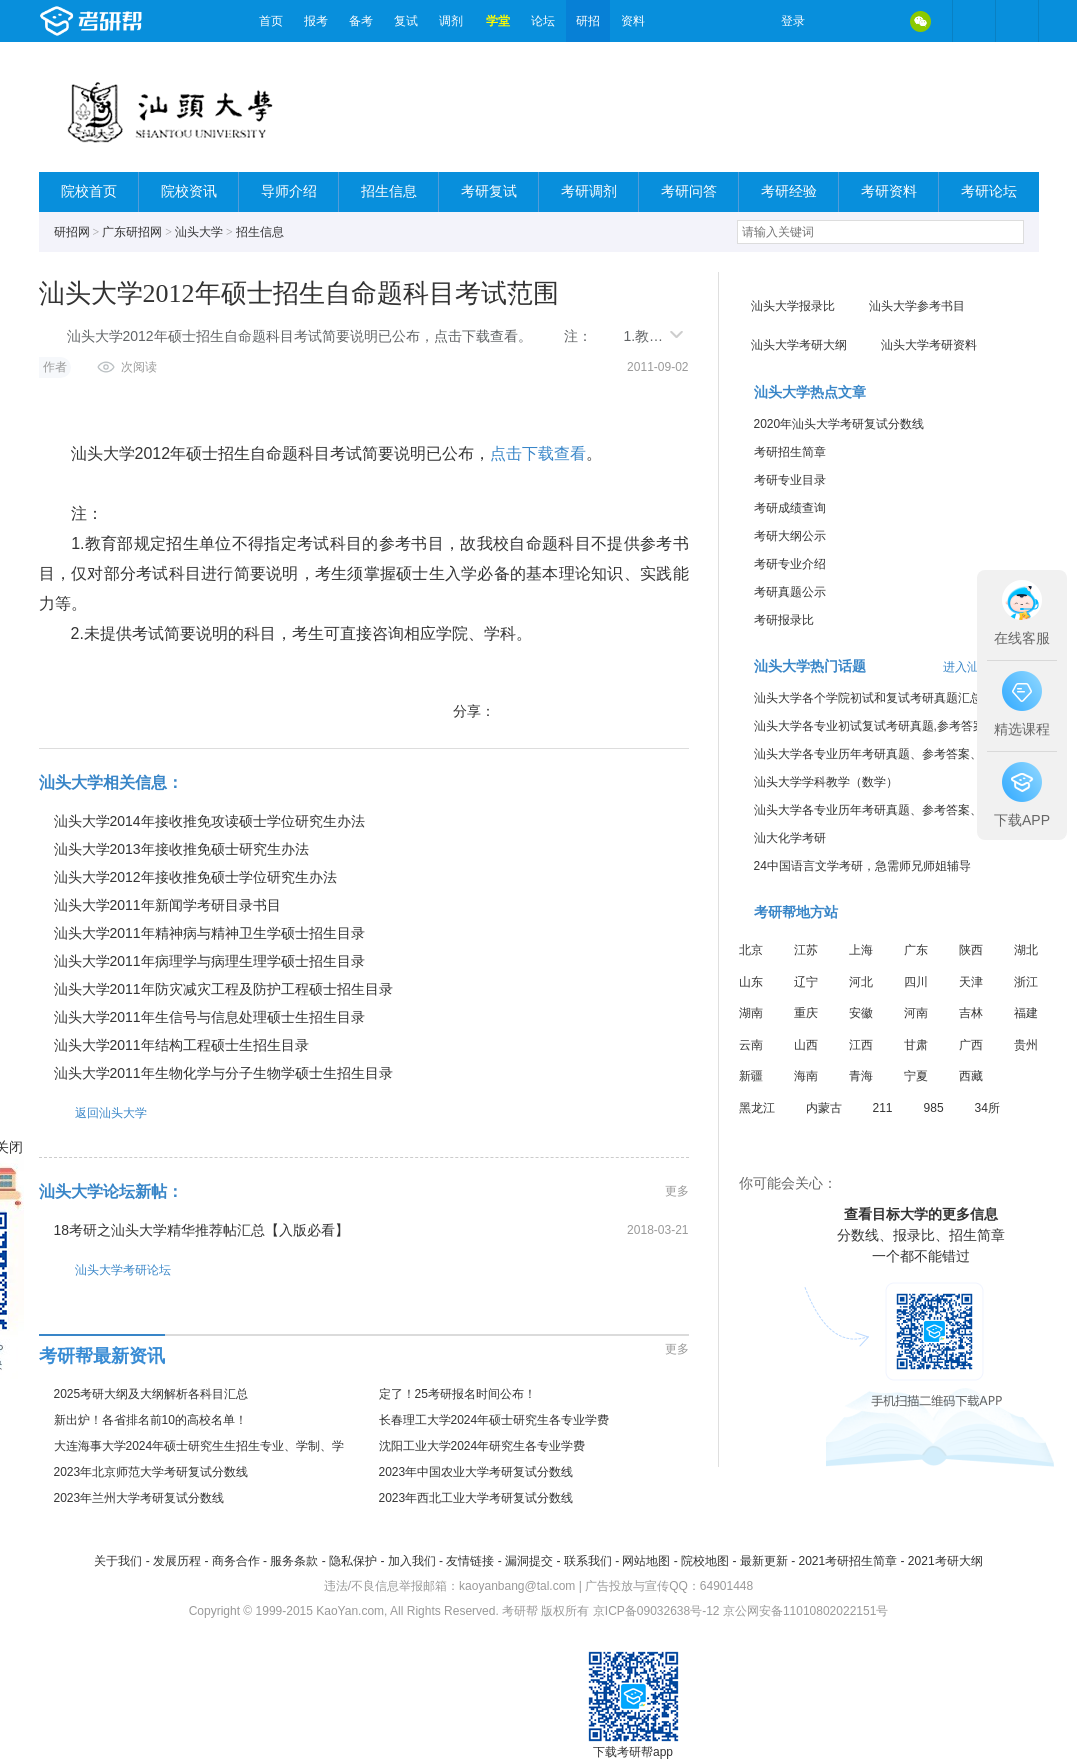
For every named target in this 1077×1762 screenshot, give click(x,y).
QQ (879, 21)
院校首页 (89, 191)
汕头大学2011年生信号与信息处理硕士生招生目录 (209, 1017)
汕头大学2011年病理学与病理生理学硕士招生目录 (209, 961)
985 (934, 1108)
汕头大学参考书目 (917, 306)
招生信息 (389, 191)
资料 (633, 21)
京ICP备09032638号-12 (656, 1611)
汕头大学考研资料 (929, 345)
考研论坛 (989, 191)
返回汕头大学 (93, 1112)
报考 (316, 21)
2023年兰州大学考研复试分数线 (139, 1498)
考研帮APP (1017, 21)
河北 (861, 982)
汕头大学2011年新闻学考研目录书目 (167, 905)
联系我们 (588, 1561)
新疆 (751, 1076)
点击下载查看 (538, 453)
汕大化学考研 (790, 838)
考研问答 (689, 191)
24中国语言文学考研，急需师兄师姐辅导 (862, 866)
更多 (677, 1191)
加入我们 (412, 1561)
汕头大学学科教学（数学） (826, 782)
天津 (971, 982)
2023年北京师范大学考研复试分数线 (151, 1472)
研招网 (72, 232)
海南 (806, 1076)
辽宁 (806, 982)
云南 (751, 1045)
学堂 (498, 21)
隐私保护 (353, 1561)
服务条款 (294, 1561)
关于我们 (118, 1561)
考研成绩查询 (790, 508)
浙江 (1026, 982)
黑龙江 (757, 1108)
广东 (916, 950)
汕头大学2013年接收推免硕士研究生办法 (181, 849)
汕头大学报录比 (793, 306)
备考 (361, 21)
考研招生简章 (790, 452)
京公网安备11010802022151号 (805, 1611)
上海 (861, 950)
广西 (971, 1045)
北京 (751, 950)
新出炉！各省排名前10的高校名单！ (150, 1420)
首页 (271, 21)
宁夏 (916, 1076)
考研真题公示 (790, 592)
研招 (588, 21)
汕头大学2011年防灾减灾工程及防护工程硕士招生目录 (223, 989)
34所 (987, 1108)
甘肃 (916, 1045)
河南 (916, 1013)
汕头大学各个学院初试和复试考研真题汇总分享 (880, 698)
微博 (837, 21)
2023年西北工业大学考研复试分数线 (476, 1498)
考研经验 (789, 191)
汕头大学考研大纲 (799, 345)
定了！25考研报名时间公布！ (457, 1394)
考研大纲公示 (790, 536)
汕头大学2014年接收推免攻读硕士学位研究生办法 (209, 821)
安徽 (861, 1013)
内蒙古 (824, 1108)
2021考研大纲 (945, 1561)
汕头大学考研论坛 (105, 1269)
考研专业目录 (790, 480)
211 (883, 1108)
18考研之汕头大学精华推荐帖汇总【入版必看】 (202, 1230)
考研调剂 (589, 191)
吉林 (971, 1013)
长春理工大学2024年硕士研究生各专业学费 (494, 1420)
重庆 (806, 1013)
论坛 (543, 21)
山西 (806, 1045)
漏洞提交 (529, 1561)
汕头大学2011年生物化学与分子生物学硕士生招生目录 (223, 1073)
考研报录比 (784, 620)
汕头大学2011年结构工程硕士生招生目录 (181, 1045)
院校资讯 (189, 191)
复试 (406, 21)
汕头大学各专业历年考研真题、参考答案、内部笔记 (892, 754)
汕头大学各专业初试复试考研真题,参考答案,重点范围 (895, 726)
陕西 (971, 950)
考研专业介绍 (790, 564)
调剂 (451, 21)
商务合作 (236, 1561)
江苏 (806, 950)
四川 (916, 982)
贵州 (1026, 1045)
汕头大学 (199, 232)
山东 (751, 982)
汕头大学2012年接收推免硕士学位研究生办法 (195, 877)
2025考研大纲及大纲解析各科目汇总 (151, 1394)
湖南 (751, 1013)
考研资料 (889, 191)
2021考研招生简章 (847, 1561)
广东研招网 (132, 232)
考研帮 (144, 21)
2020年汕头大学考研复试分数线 (839, 424)
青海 (861, 1076)
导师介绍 (289, 191)
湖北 (1026, 950)
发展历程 (177, 1561)
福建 (1026, 1013)
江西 (861, 1045)
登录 (793, 21)
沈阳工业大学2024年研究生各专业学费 (482, 1446)
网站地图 (646, 1561)
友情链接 (470, 1561)
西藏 (971, 1076)
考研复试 (489, 191)
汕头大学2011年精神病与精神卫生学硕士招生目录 (209, 933)
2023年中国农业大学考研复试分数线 (476, 1472)
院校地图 (705, 1561)
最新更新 (764, 1561)
